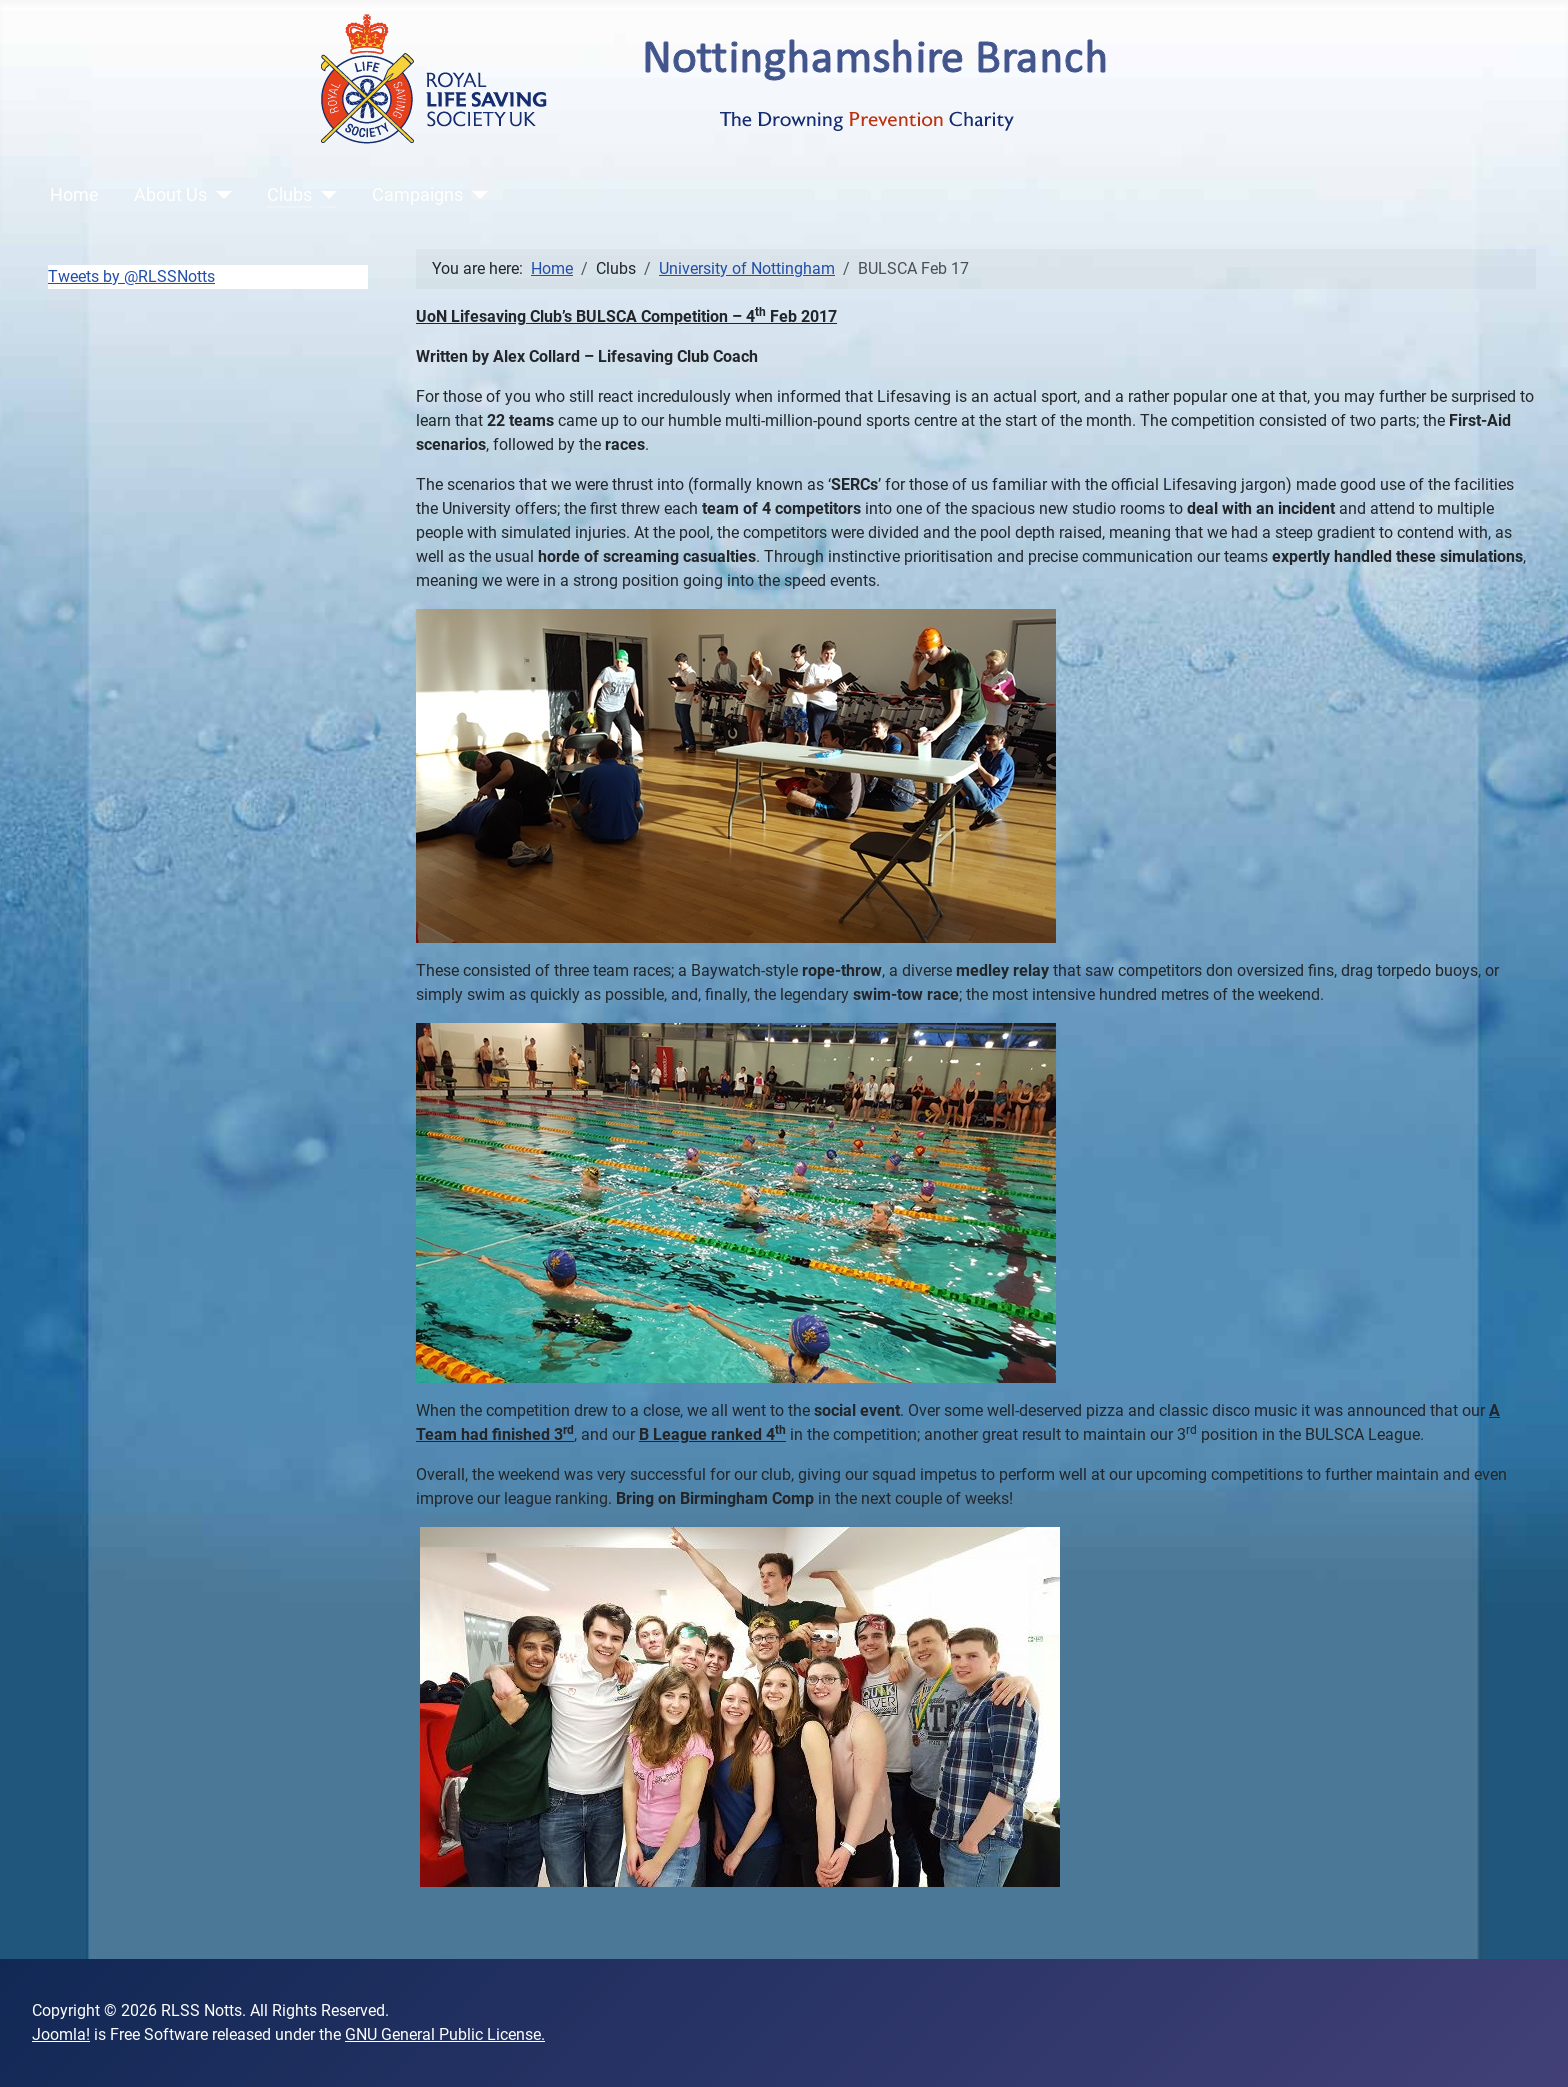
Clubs (289, 195)
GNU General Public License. (445, 2034)
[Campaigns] (475, 195)
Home (74, 195)
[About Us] (219, 195)
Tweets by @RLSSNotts (131, 276)
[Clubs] (324, 195)
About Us (170, 195)
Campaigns (417, 195)
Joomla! (61, 2034)
